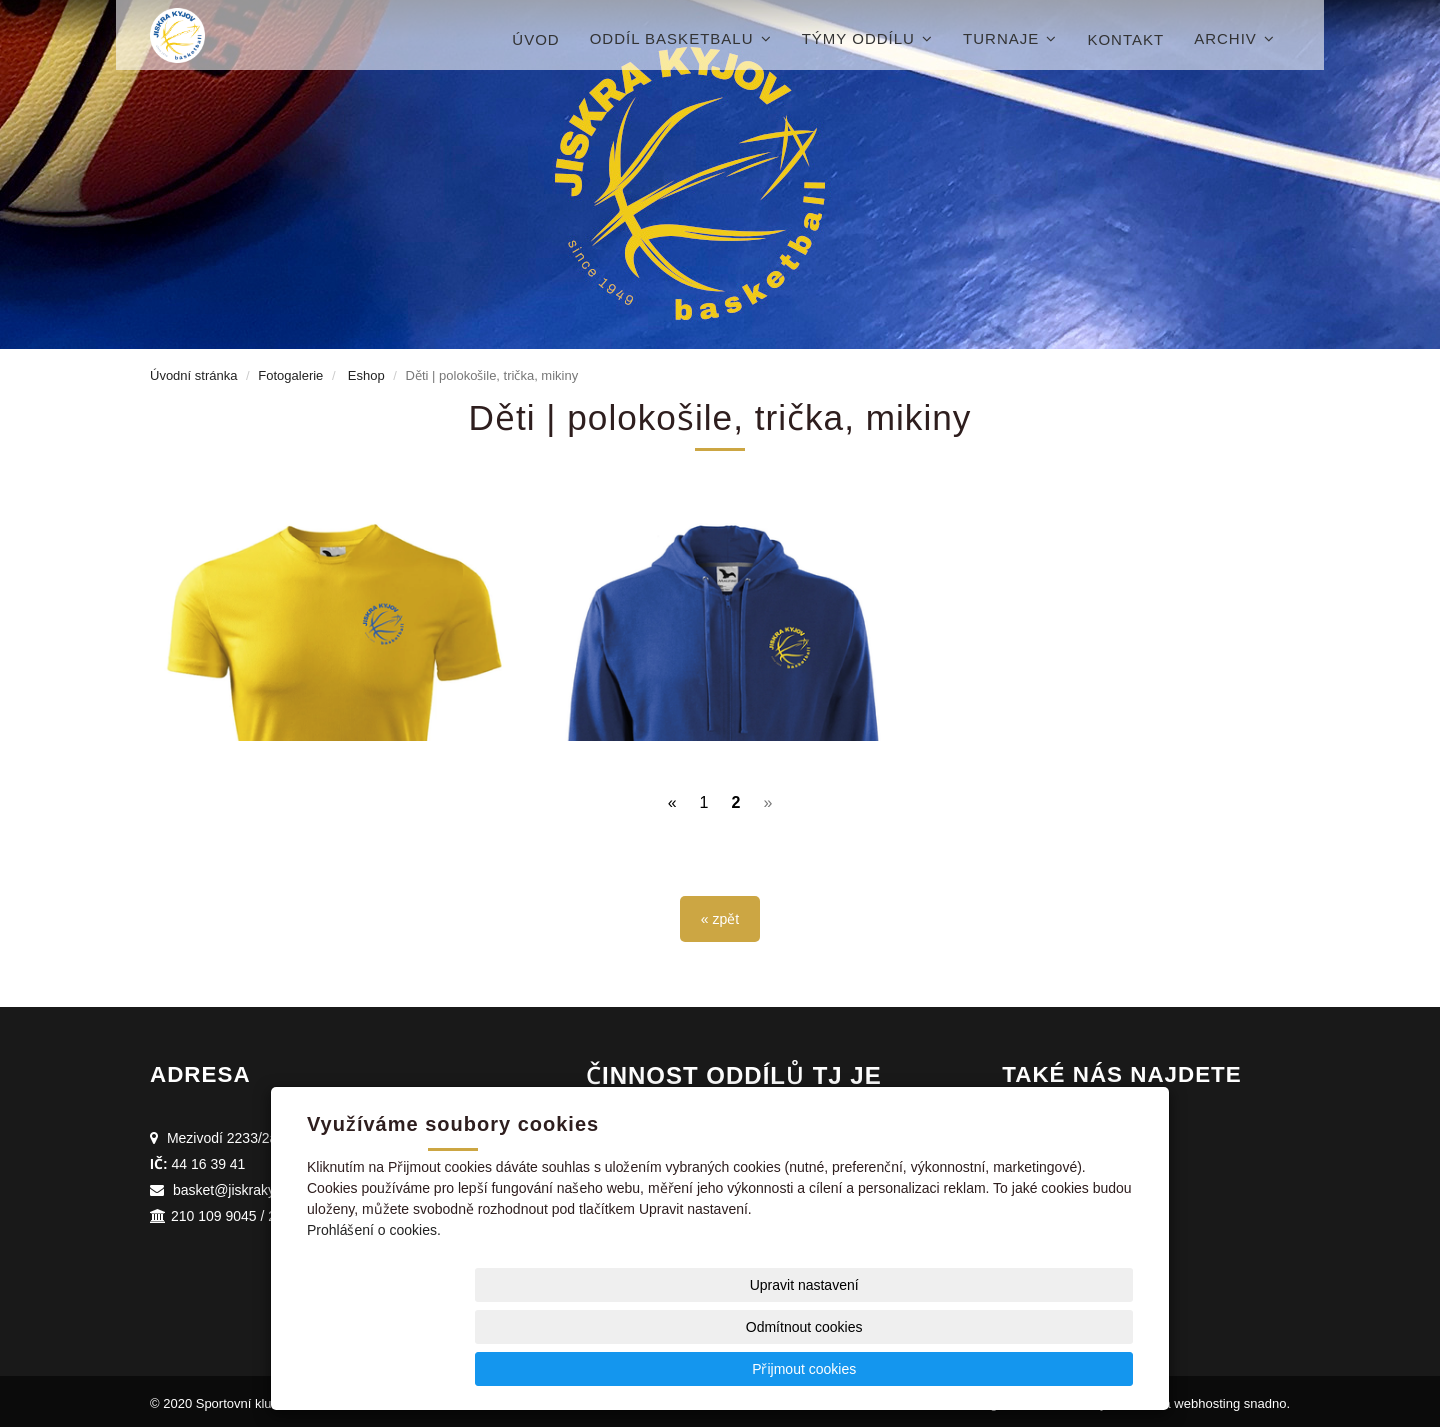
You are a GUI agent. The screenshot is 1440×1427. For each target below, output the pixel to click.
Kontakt (1125, 39)
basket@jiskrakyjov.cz (241, 1184)
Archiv (1234, 38)
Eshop (366, 375)
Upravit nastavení (725, 1368)
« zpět (720, 914)
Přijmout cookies (1056, 1368)
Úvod (535, 39)
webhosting (1207, 1398)
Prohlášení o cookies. (374, 1313)
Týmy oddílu (867, 38)
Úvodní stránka (193, 375)
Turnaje (1010, 38)
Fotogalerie (290, 375)
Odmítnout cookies (891, 1368)
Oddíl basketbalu (681, 38)
